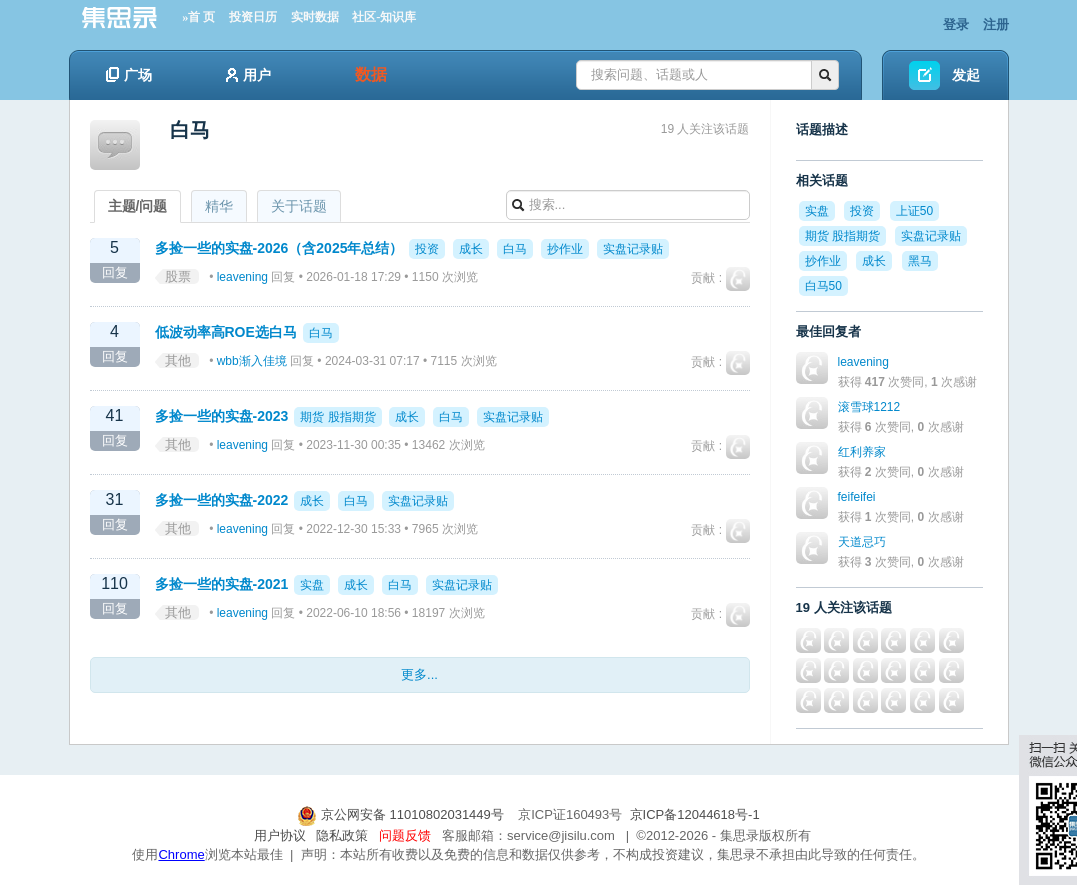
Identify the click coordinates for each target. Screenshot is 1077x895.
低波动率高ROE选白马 (226, 332)
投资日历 (253, 17)
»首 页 (198, 17)
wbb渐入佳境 (252, 361)
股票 (178, 276)
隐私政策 (342, 835)
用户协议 (280, 835)
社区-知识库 (384, 17)
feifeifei (857, 497)
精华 (219, 206)
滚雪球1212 (869, 407)
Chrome (181, 854)
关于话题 (299, 206)
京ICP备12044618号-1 (695, 814)
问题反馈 (405, 835)
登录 (956, 24)
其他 (178, 360)
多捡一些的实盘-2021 (222, 584)
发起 (966, 75)
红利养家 (862, 452)
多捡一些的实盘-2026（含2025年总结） (279, 248)
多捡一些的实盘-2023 (222, 416)
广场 (129, 75)
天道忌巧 (862, 542)
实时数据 (315, 17)
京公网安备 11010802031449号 (402, 814)
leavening (242, 277)
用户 (248, 75)
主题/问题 (138, 206)
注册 (996, 24)
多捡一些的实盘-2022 (222, 500)
